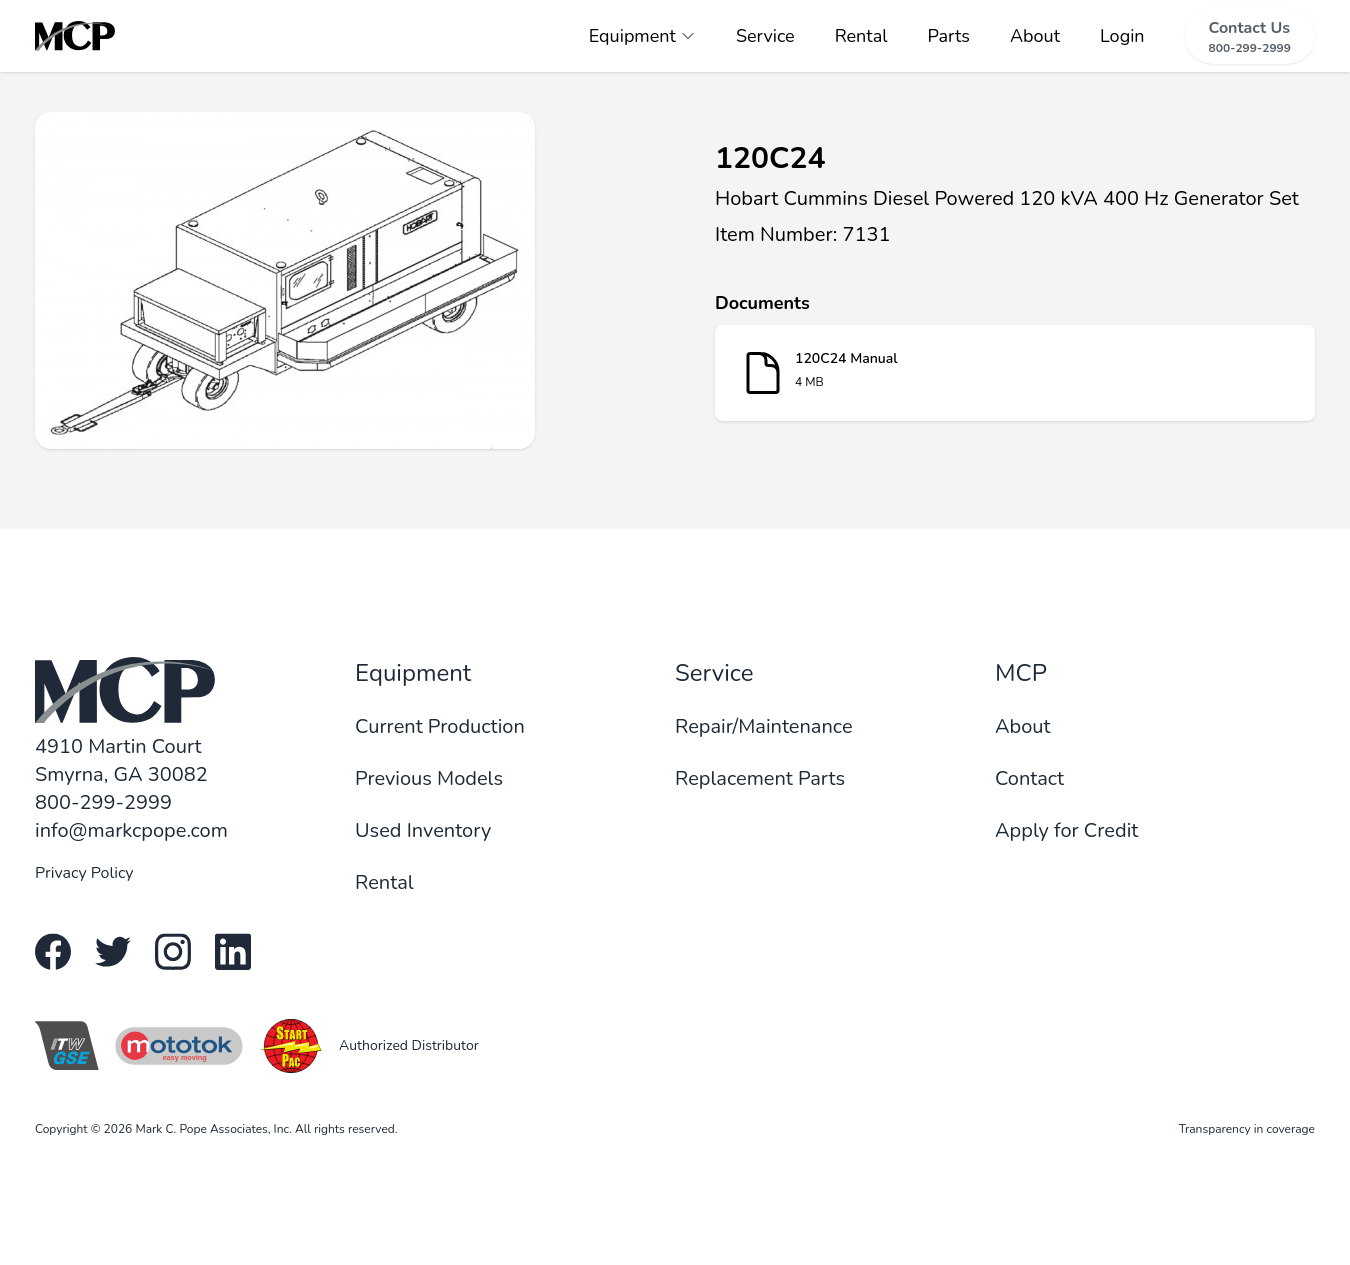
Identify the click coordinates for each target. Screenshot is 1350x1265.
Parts (949, 36)
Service (765, 36)
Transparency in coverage (1247, 1129)
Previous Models (429, 778)
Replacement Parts (760, 778)
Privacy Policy (84, 873)
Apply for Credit (1066, 830)
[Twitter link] (113, 952)
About (1035, 36)
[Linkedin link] (233, 952)
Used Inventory (423, 830)
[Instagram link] (173, 952)
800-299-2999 (103, 802)
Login (1122, 36)
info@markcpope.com (131, 830)
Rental (861, 36)
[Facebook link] (53, 952)
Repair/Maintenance (764, 726)
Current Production (440, 726)
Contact (1029, 778)
